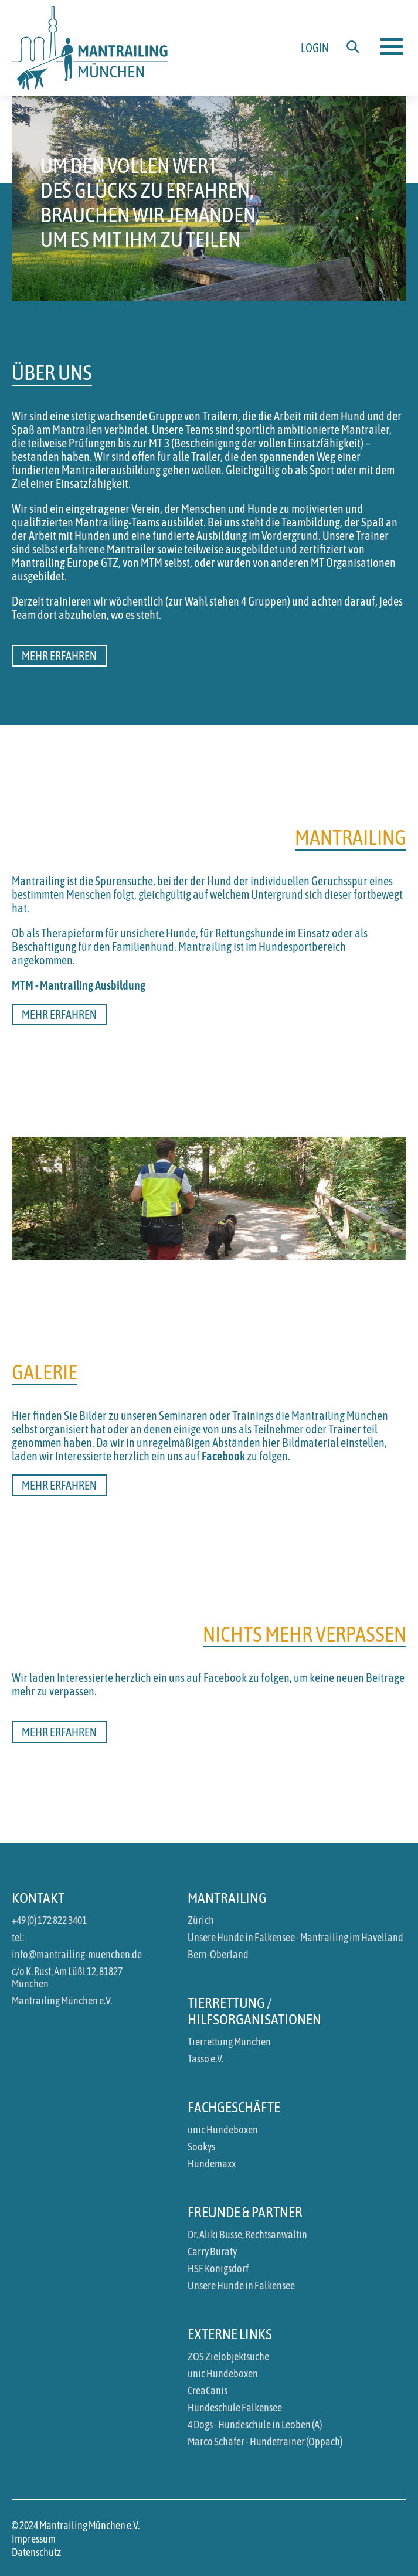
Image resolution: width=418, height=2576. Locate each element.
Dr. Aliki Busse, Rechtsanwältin (247, 2234)
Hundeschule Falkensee (235, 2407)
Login (315, 48)
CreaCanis (207, 2390)
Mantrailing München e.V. (62, 2000)
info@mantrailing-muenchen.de (77, 1954)
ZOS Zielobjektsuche (228, 2356)
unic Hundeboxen (223, 2129)
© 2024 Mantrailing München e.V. (76, 2525)
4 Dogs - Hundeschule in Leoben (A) (255, 2424)
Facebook (223, 1456)
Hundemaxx (212, 2163)
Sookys (201, 2146)
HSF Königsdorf (218, 2268)
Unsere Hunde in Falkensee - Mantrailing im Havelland (295, 1937)
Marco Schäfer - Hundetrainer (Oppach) (265, 2441)
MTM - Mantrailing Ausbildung (78, 985)
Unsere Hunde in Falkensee (241, 2285)
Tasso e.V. (205, 2058)
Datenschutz (36, 2552)
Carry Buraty (212, 2251)
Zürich (201, 1920)
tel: (18, 1937)
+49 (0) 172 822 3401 (49, 1920)
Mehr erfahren (59, 655)
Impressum (34, 2539)
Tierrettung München (229, 2041)
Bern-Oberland (218, 1954)
